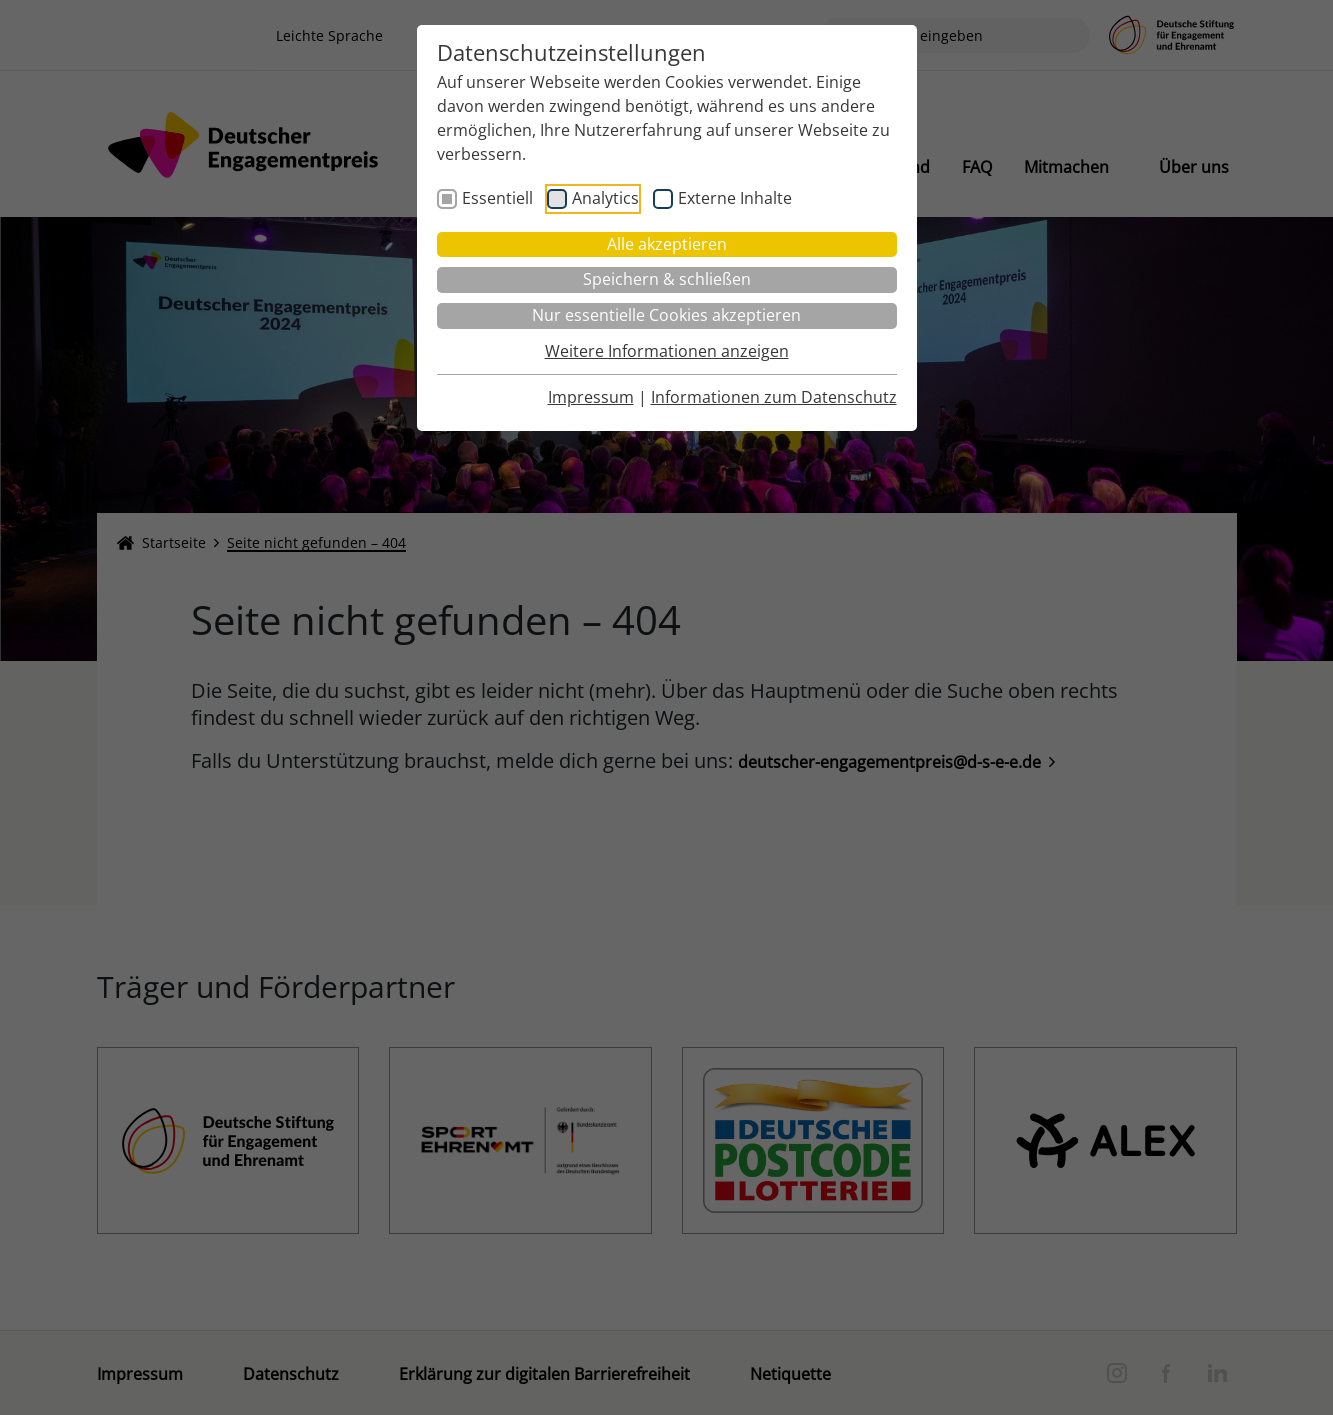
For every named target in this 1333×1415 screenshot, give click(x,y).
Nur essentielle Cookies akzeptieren (666, 315)
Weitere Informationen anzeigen (667, 351)
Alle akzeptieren (667, 244)
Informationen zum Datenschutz (774, 397)
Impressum (591, 397)
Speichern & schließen (667, 279)
